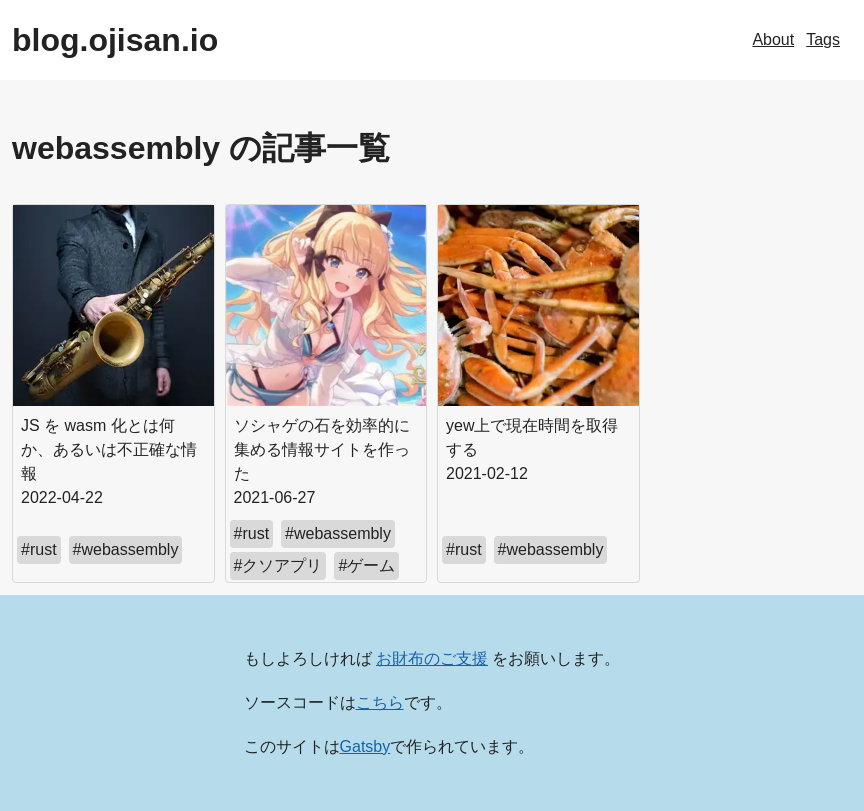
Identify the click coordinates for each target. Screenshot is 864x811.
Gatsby (365, 746)
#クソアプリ (278, 565)
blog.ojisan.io (115, 40)
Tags (823, 39)
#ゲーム (366, 565)
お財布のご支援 (432, 658)
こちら (380, 702)
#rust (39, 549)
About (773, 39)
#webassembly (126, 549)
